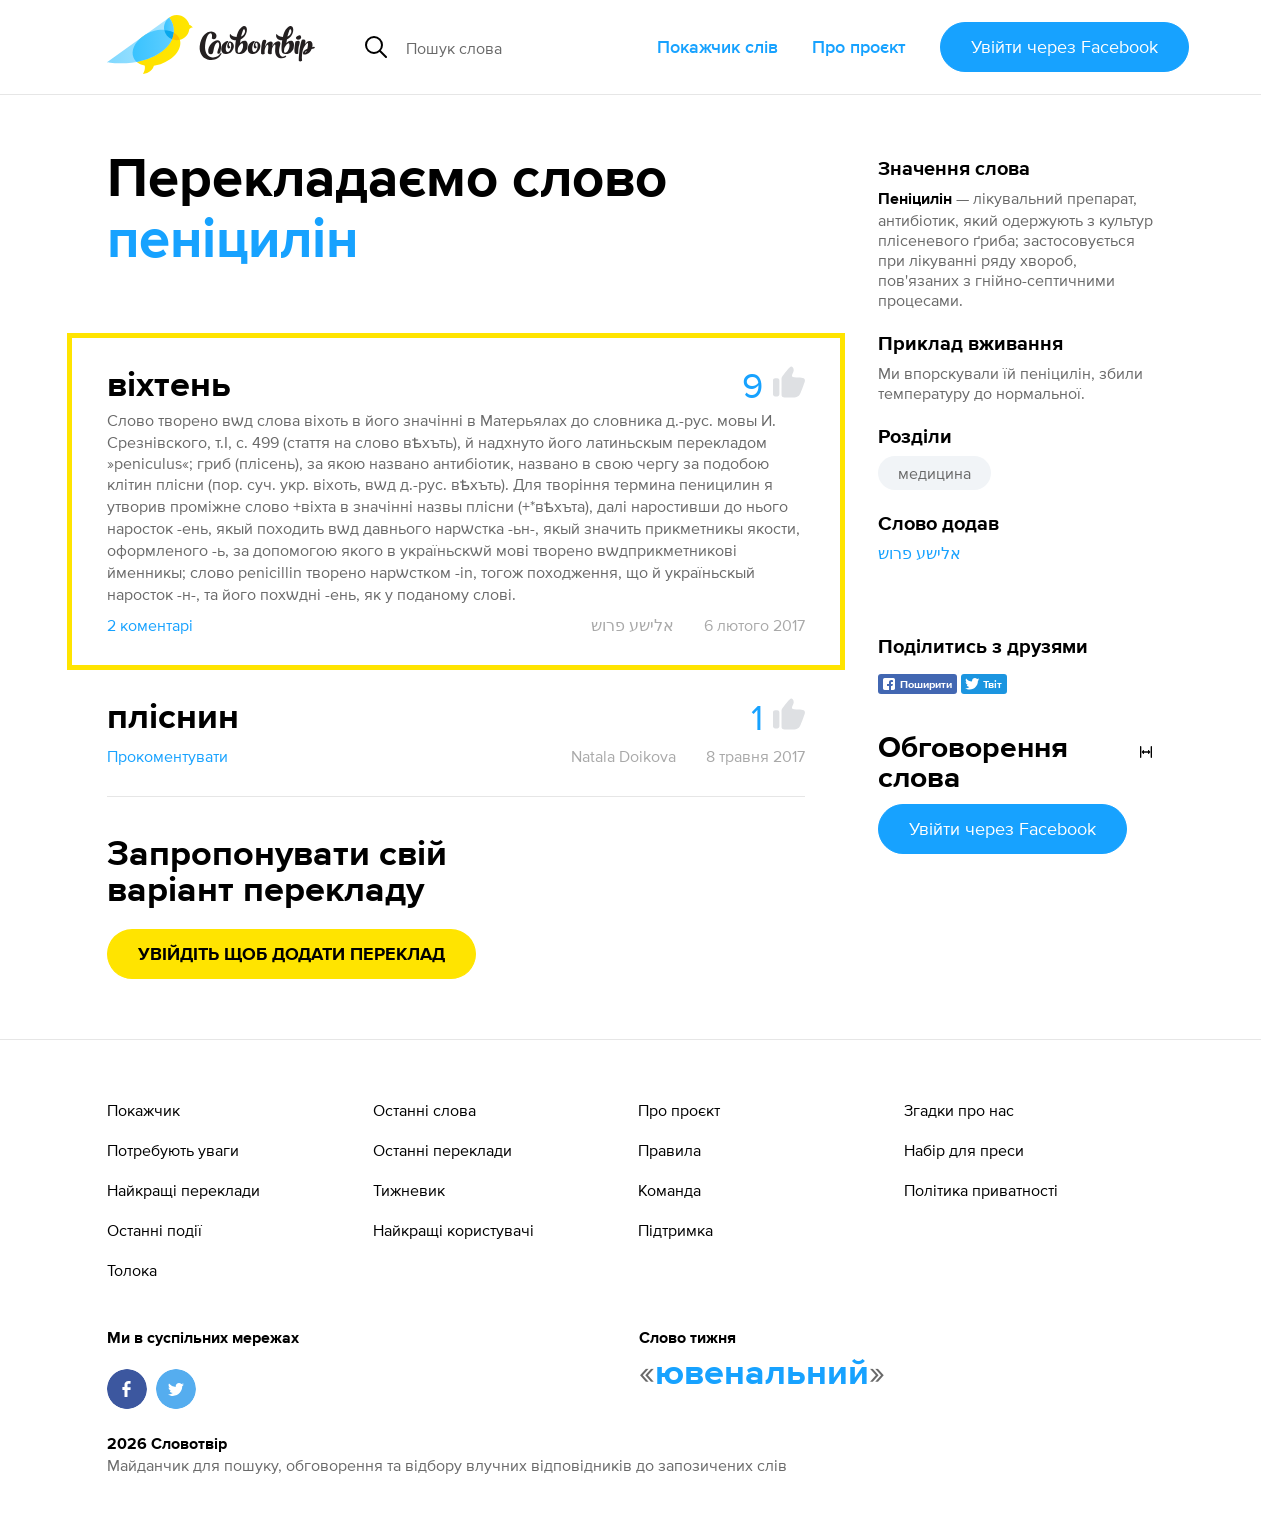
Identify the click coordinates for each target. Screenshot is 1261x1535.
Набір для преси (964, 1150)
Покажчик (143, 1110)
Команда (669, 1190)
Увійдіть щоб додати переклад (291, 955)
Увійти (1064, 46)
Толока (132, 1270)
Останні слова (424, 1110)
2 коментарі (150, 625)
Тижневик (409, 1190)
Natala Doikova (623, 756)
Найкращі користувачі (453, 1230)
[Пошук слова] (523, 47)
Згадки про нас (959, 1110)
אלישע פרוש (919, 553)
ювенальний (762, 1374)
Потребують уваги (173, 1150)
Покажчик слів (717, 46)
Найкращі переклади (183, 1190)
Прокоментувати (167, 756)
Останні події (154, 1230)
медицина (934, 473)
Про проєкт (859, 46)
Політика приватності (981, 1190)
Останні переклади (442, 1150)
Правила (669, 1150)
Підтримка (675, 1230)
